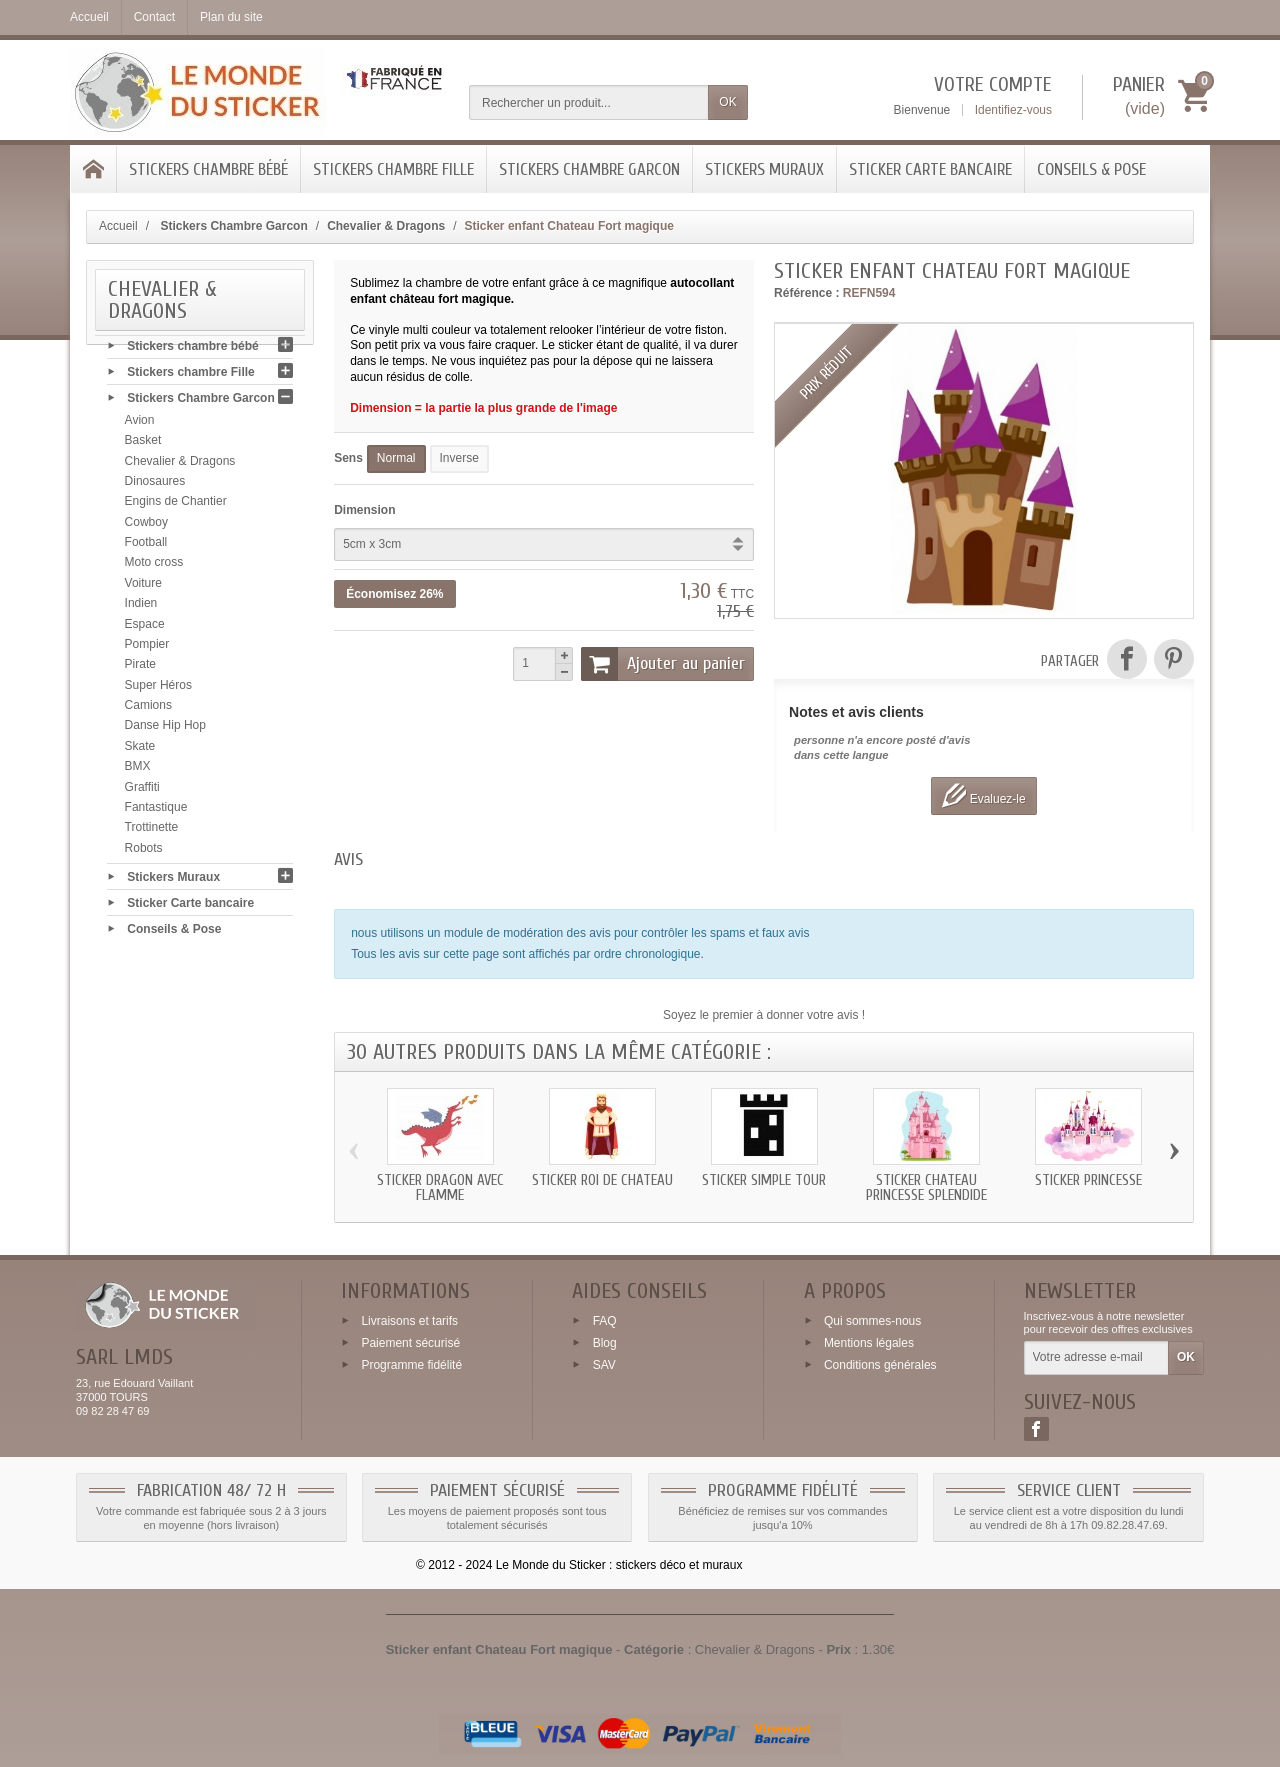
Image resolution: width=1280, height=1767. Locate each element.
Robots (144, 854)
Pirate (140, 670)
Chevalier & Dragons (180, 467)
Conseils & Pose (1091, 169)
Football (146, 548)
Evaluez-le (983, 795)
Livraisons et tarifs (409, 1321)
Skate (140, 752)
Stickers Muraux (764, 169)
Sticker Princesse (1088, 1180)
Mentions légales (869, 1343)
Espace (145, 630)
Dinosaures (155, 487)
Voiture (143, 589)
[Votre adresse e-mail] (1096, 1358)
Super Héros (158, 691)
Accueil (118, 226)
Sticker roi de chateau (602, 1180)
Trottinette (152, 833)
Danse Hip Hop (165, 732)
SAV (604, 1364)
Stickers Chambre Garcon (589, 169)
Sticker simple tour (764, 1180)
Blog (605, 1343)
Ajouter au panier (663, 664)
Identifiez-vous (1013, 110)
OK (727, 102)
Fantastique (156, 813)
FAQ (605, 1321)
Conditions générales (880, 1364)
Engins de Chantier (176, 507)
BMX (138, 772)
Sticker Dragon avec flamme (440, 1188)
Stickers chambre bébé (208, 169)
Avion (140, 426)
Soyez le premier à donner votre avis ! (764, 1015)
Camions (148, 711)
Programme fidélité (411, 1364)
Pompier (147, 650)
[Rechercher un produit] (589, 102)
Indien (141, 609)
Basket (143, 446)
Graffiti (142, 793)
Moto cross (154, 569)
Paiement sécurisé (410, 1343)
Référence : (806, 293)
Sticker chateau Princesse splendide (926, 1188)
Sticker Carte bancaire (930, 169)
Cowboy (146, 528)
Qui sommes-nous (872, 1321)
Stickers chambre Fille (393, 169)
